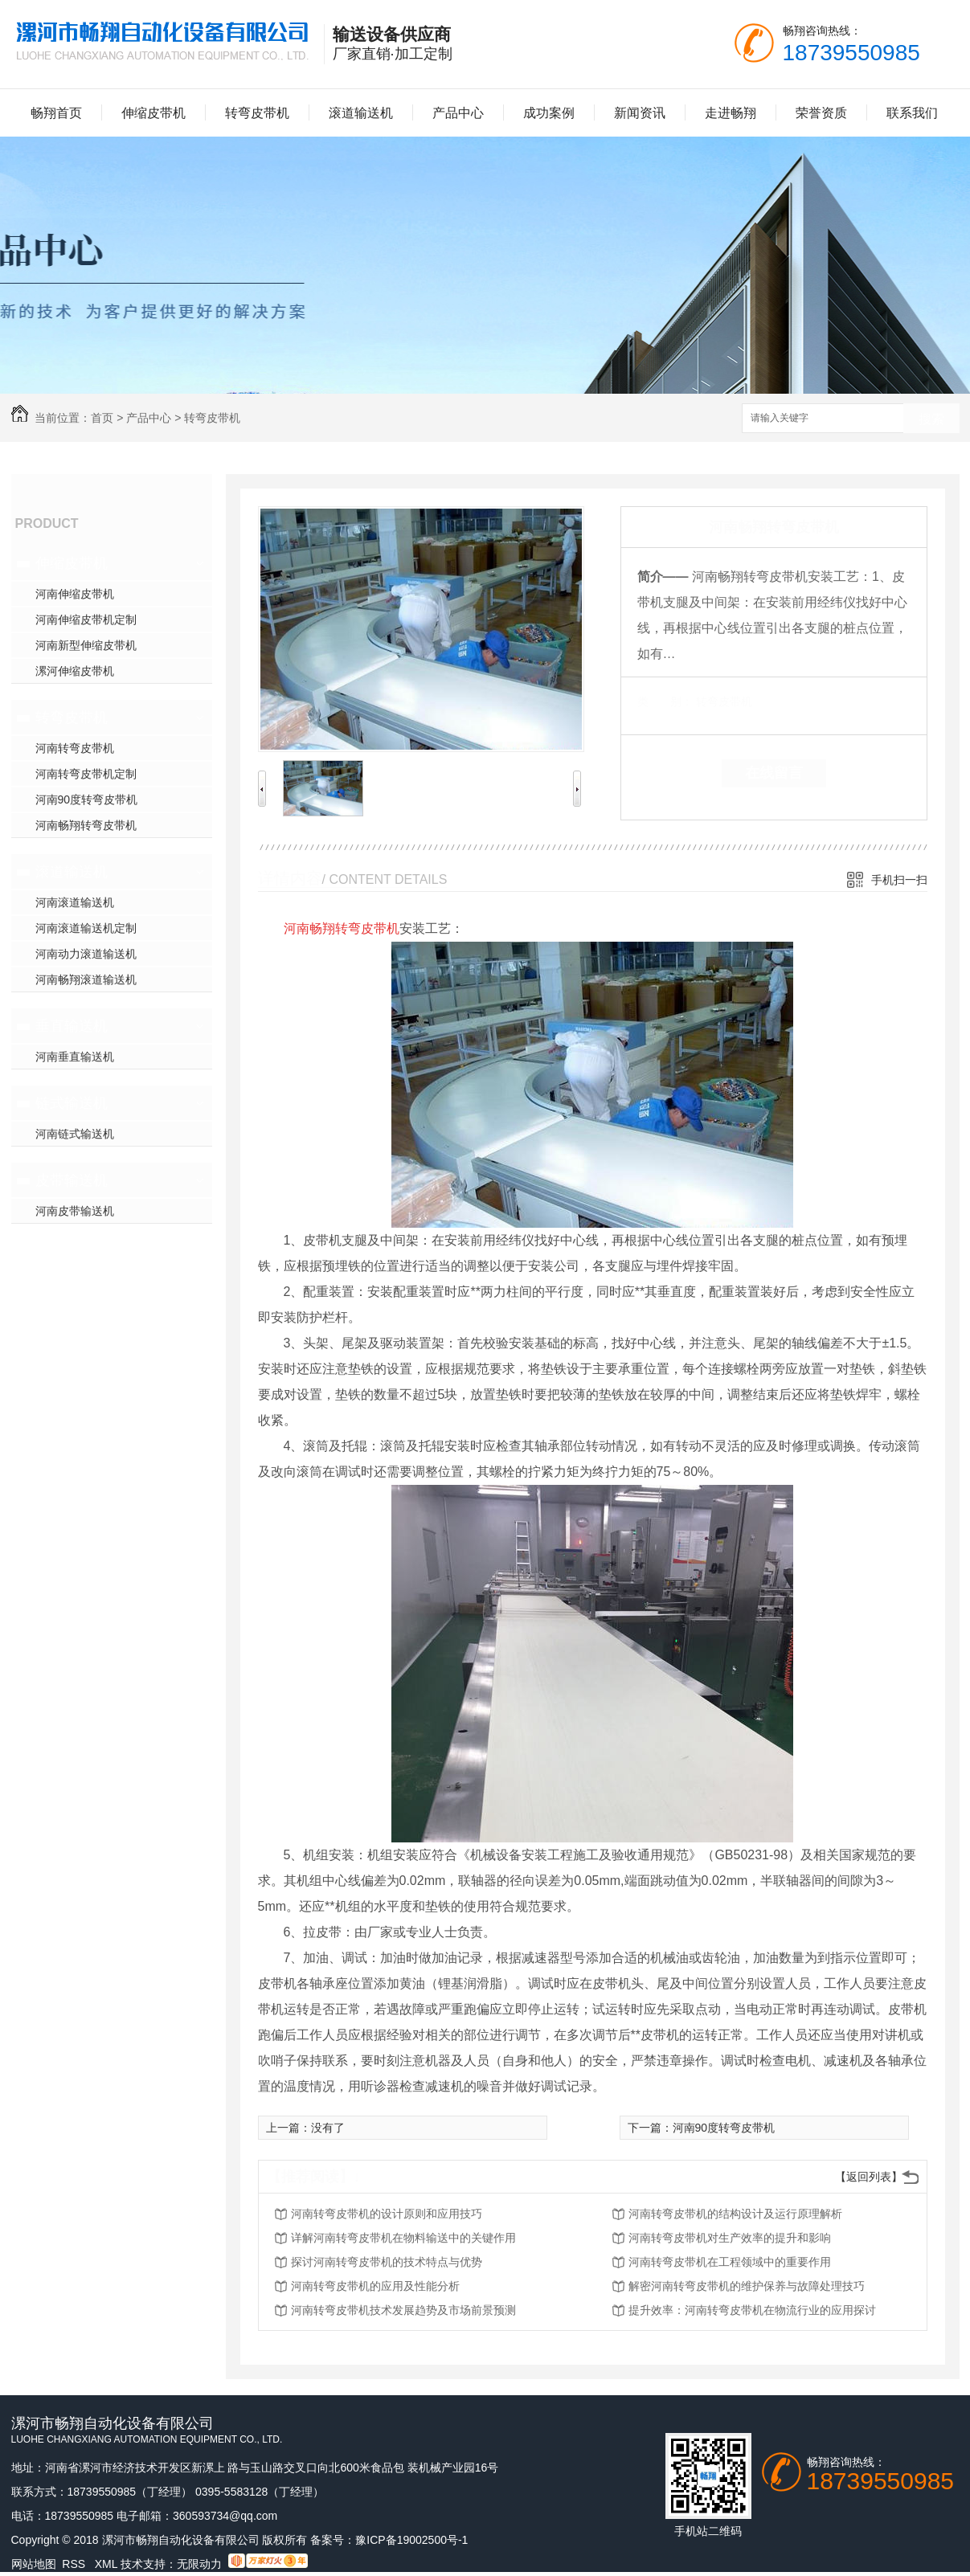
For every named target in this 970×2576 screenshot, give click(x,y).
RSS (75, 2564)
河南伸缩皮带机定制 (86, 619)
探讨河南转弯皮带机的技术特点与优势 (386, 2261)
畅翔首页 (56, 113)
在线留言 (774, 773)
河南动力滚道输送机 (86, 953)
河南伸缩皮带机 (74, 593)
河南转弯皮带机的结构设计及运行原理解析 (735, 2213)
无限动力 (199, 2564)
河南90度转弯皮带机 (86, 799)
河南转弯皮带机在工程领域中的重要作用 (729, 2261)
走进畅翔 (730, 113)
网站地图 (33, 2564)
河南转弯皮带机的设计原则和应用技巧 (386, 2213)
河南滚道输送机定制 (86, 928)
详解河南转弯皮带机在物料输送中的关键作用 (403, 2237)
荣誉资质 (821, 113)
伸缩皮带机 (153, 113)
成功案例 (549, 113)
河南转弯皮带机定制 (86, 773)
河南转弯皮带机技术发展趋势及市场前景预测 (403, 2310)
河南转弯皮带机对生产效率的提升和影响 (729, 2237)
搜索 (931, 419)
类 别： (665, 701)
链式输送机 (71, 1103)
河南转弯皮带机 (74, 748)
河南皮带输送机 (74, 1210)
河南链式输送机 (74, 1133)
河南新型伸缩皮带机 (86, 645)
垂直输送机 (71, 1026)
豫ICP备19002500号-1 (411, 2539)
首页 (102, 417)
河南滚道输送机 (74, 902)
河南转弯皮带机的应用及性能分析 (375, 2286)
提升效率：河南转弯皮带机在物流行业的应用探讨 (752, 2310)
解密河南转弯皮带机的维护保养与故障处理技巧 (746, 2286)
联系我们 (912, 113)
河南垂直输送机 (74, 1056)
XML (108, 2564)
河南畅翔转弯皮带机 (86, 825)
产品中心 (458, 113)
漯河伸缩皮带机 (74, 670)
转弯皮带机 (257, 113)
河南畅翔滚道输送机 (86, 979)
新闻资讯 (639, 113)
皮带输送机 (71, 1180)
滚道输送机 (361, 113)
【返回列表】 (868, 2176)
